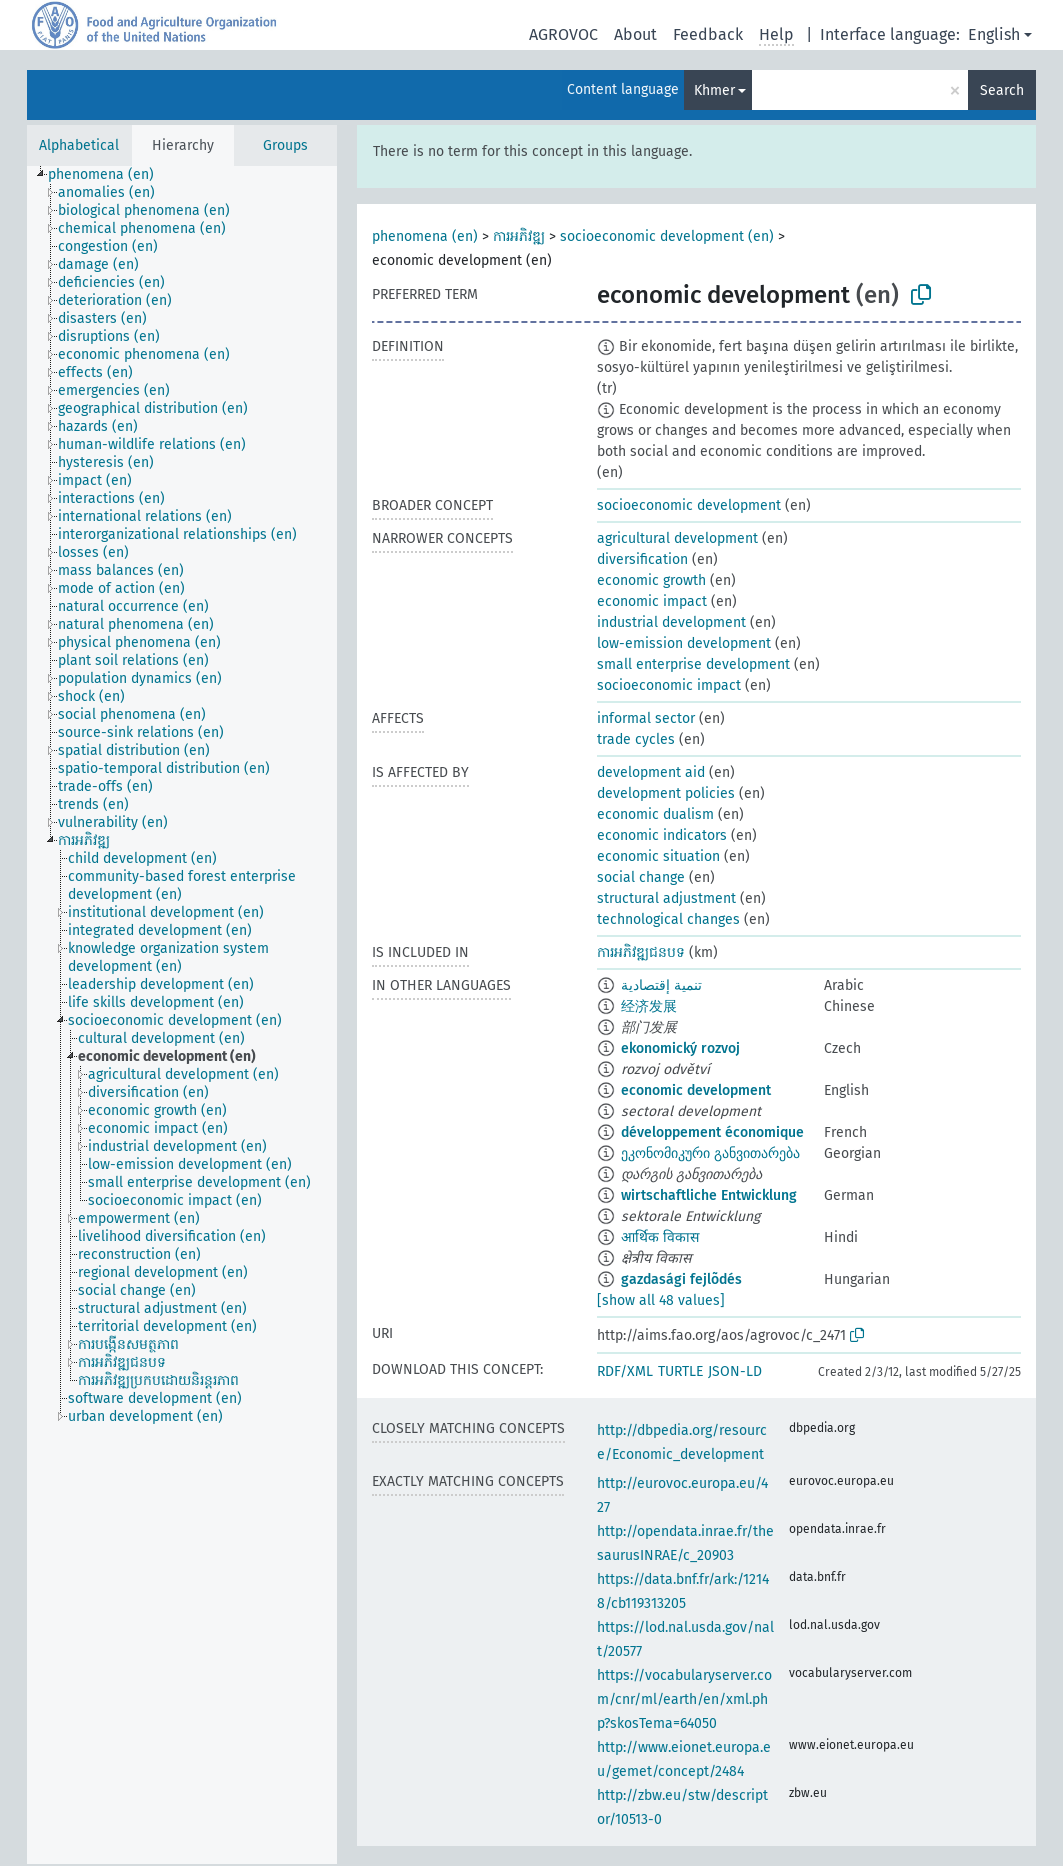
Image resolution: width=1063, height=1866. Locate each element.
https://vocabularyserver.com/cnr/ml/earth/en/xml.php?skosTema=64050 (684, 1699)
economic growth (651, 580)
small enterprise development (693, 664)
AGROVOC (563, 34)
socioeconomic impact (669, 685)
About (635, 34)
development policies (666, 793)
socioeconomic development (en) (667, 236)
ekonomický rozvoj (680, 1048)
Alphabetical (79, 145)
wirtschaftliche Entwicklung (709, 1195)
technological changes (668, 919)
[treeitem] (109, 175)
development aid (651, 772)
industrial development (671, 622)
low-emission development (684, 643)
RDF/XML (625, 1371)
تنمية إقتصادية (661, 985)
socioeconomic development (689, 505)
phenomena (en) (425, 236)
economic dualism (655, 814)
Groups (285, 145)
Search (1002, 90)
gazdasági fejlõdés (681, 1279)
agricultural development (677, 538)
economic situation (658, 856)
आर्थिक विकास (660, 1237)
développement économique (712, 1132)
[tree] (182, 1015)
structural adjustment (666, 898)
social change (641, 877)
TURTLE (680, 1371)
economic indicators (662, 835)
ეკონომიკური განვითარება (710, 1153)
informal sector (646, 718)
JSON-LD (735, 1371)
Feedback (708, 34)
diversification (642, 559)
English (994, 34)
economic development (696, 1090)
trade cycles (636, 739)
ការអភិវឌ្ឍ (519, 236)
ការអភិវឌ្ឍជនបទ (641, 952)
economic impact (652, 601)
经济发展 (649, 1006)
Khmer (714, 90)
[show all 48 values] (661, 1300)
